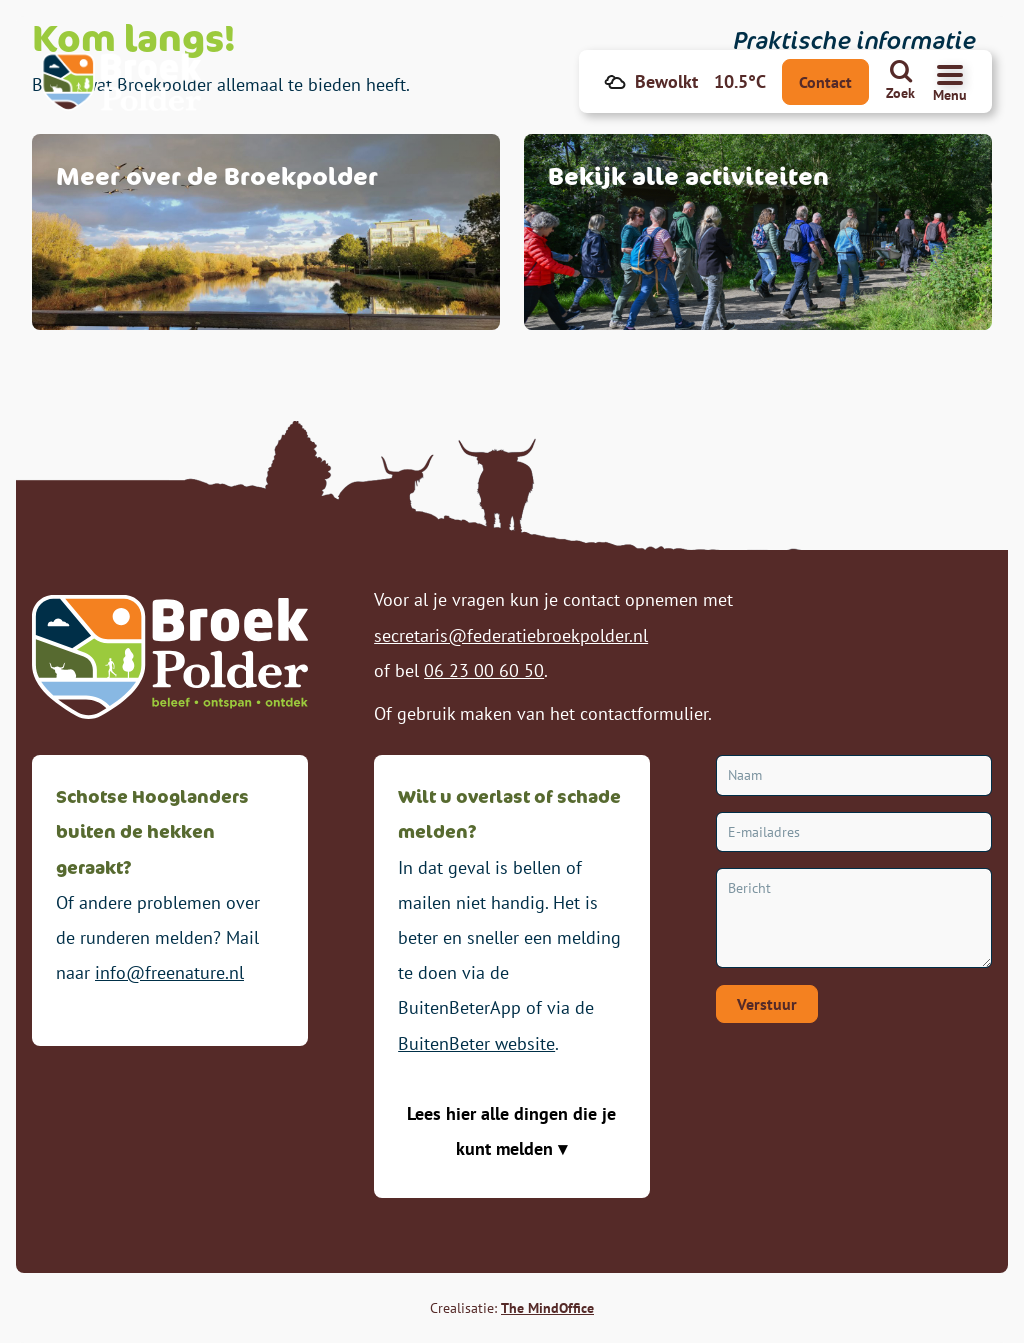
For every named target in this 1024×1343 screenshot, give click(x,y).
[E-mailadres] (854, 832)
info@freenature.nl (169, 972)
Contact (825, 82)
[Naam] (854, 775)
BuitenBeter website (476, 1043)
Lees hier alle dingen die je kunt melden (511, 1131)
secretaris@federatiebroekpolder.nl (511, 635)
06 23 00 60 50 (484, 670)
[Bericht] (854, 918)
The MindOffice (547, 1308)
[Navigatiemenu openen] (950, 82)
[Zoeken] (900, 81)
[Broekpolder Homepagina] (125, 82)
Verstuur (767, 1004)
